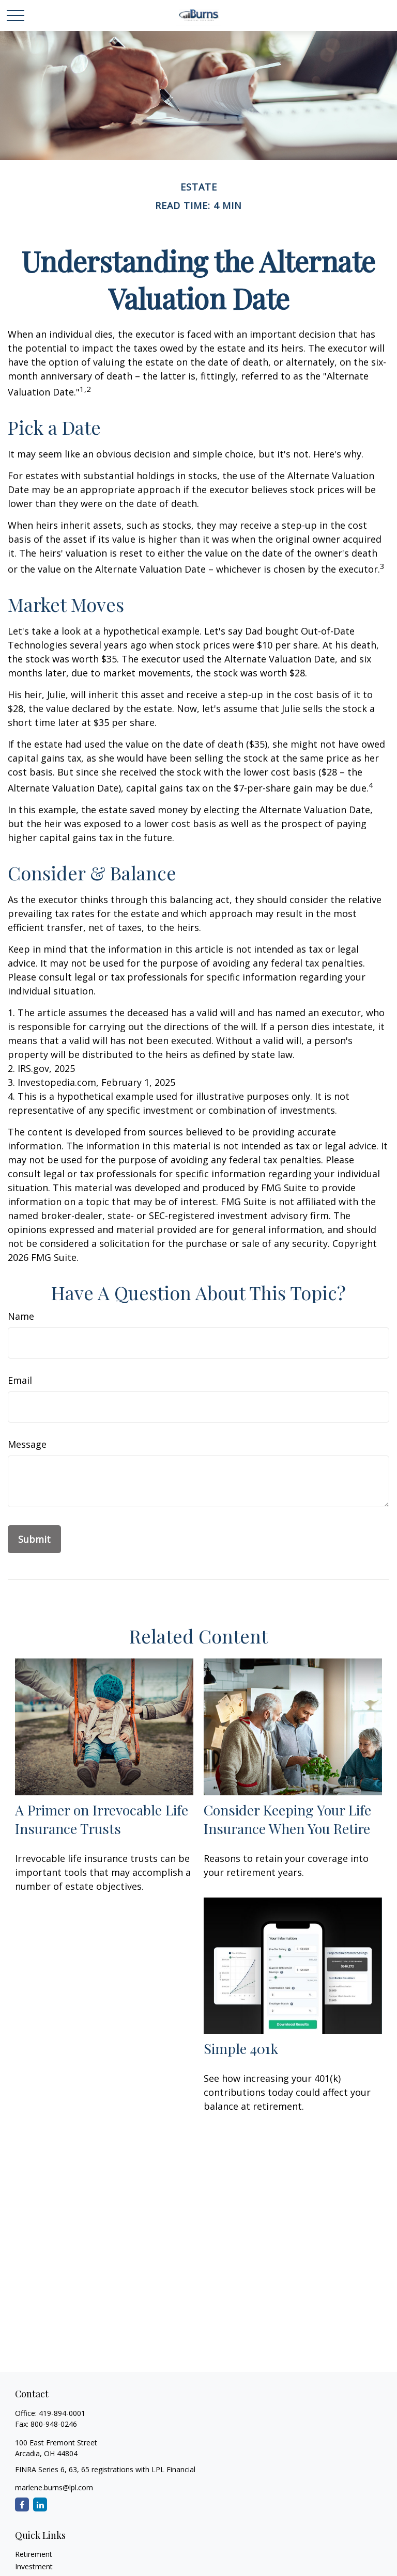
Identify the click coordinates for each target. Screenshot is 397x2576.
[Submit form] (34, 1539)
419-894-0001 (62, 2413)
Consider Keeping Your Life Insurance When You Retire (287, 1819)
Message (27, 1444)
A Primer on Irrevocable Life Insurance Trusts (101, 1819)
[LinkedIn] (40, 2504)
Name (21, 1316)
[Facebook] (22, 2504)
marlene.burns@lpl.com (54, 2487)
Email (20, 1380)
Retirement (33, 2554)
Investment (34, 2566)
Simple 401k (241, 2048)
